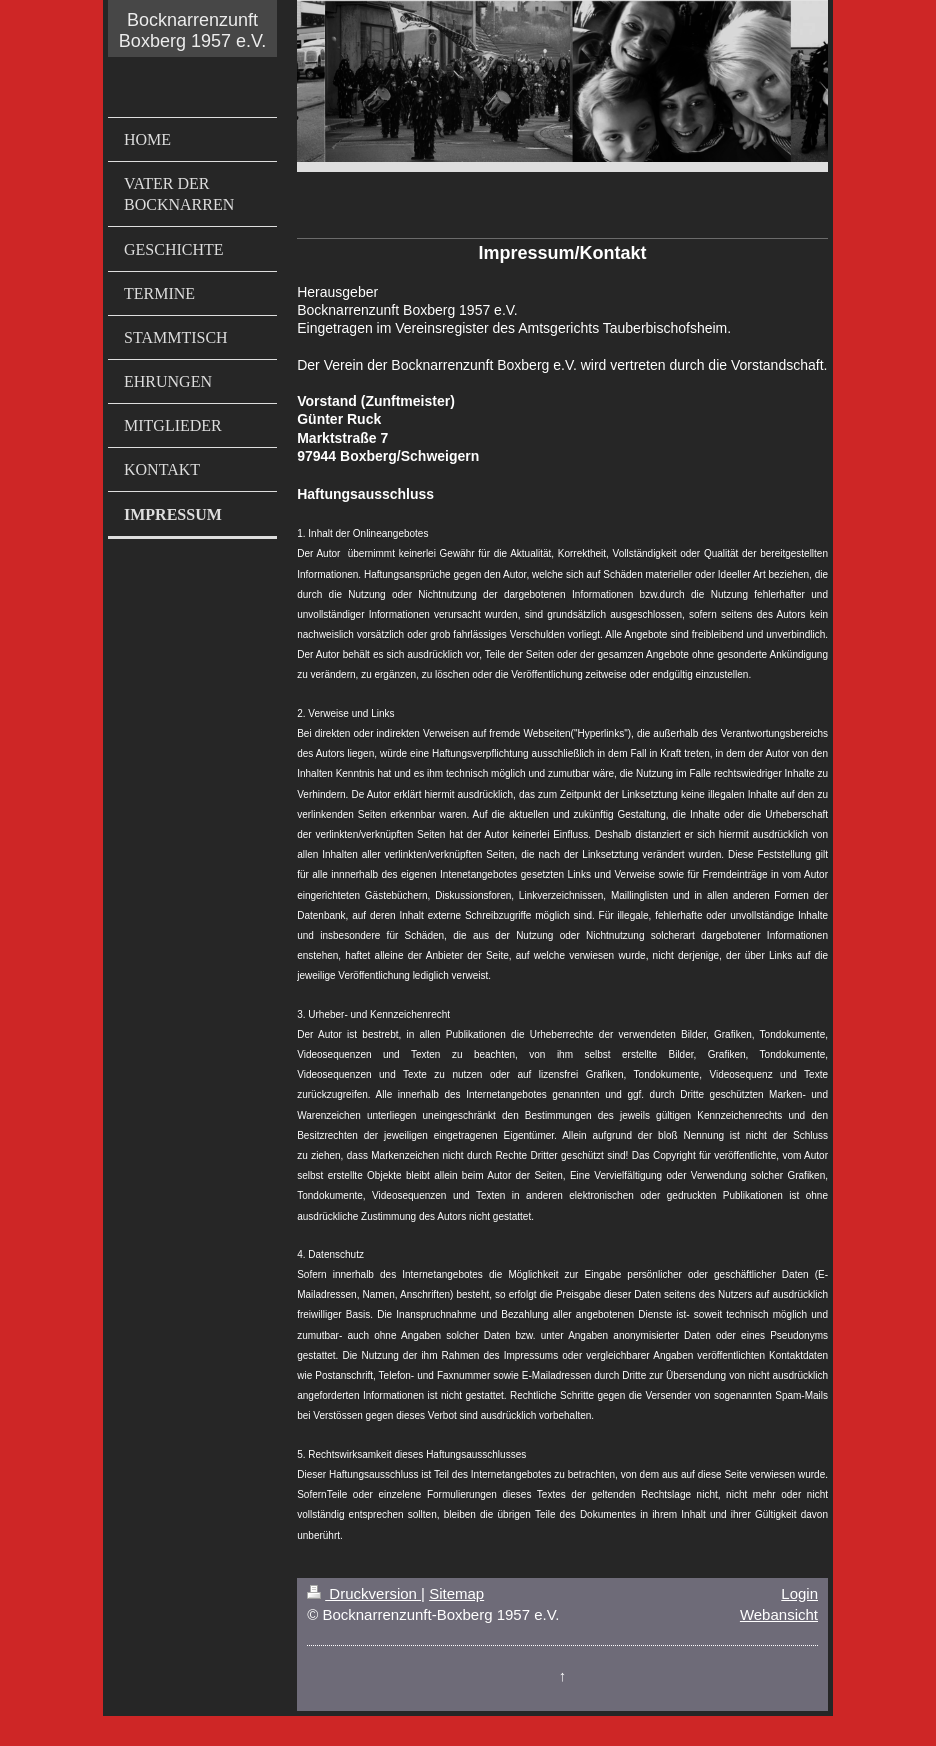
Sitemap (456, 1593)
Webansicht (779, 1614)
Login (799, 1593)
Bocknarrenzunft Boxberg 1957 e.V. (192, 30)
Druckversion (364, 1593)
